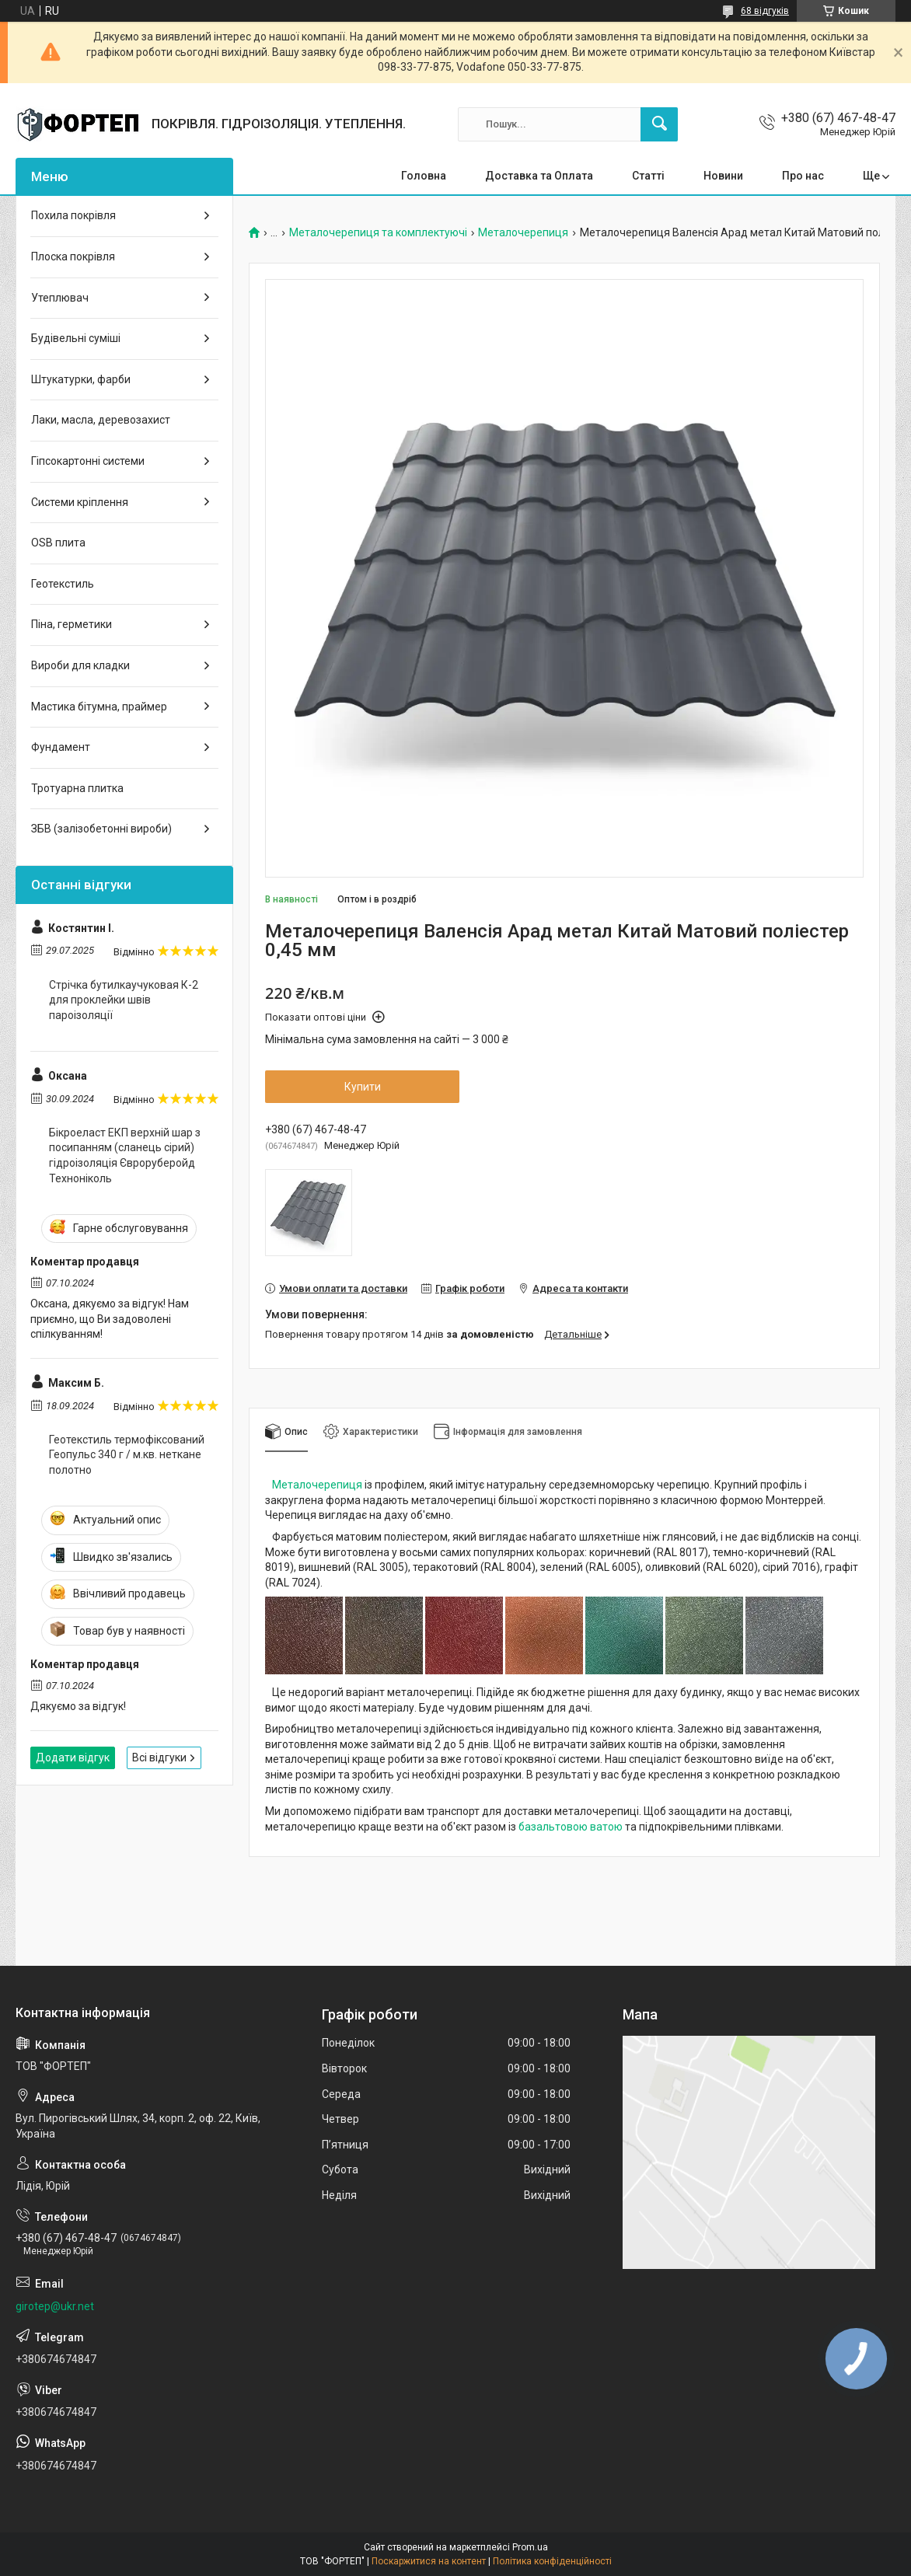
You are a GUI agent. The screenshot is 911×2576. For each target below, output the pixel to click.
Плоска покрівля (73, 256)
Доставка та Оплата (539, 175)
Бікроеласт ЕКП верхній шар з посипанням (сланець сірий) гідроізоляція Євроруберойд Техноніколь (125, 1155)
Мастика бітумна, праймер (99, 706)
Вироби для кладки (80, 665)
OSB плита (58, 542)
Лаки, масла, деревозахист (100, 420)
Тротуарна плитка (77, 788)
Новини (723, 175)
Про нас (803, 175)
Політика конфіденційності (552, 2561)
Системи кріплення (79, 502)
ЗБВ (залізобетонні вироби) (101, 828)
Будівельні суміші (75, 338)
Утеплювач (60, 297)
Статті (648, 175)
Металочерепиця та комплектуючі (378, 233)
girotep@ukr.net (55, 2306)
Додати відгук (73, 1757)
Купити (362, 1086)
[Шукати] (659, 124)
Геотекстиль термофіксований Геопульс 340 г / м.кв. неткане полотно (126, 1454)
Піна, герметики (71, 624)
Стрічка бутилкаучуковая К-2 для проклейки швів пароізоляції (123, 1000)
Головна (423, 175)
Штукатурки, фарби (81, 379)
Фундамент (60, 747)
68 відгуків (765, 10)
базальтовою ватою (570, 1826)
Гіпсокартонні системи (88, 461)
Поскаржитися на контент (429, 2561)
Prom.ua (530, 2547)
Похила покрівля (73, 215)
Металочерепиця (523, 233)
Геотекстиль (62, 584)
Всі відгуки (159, 1757)
